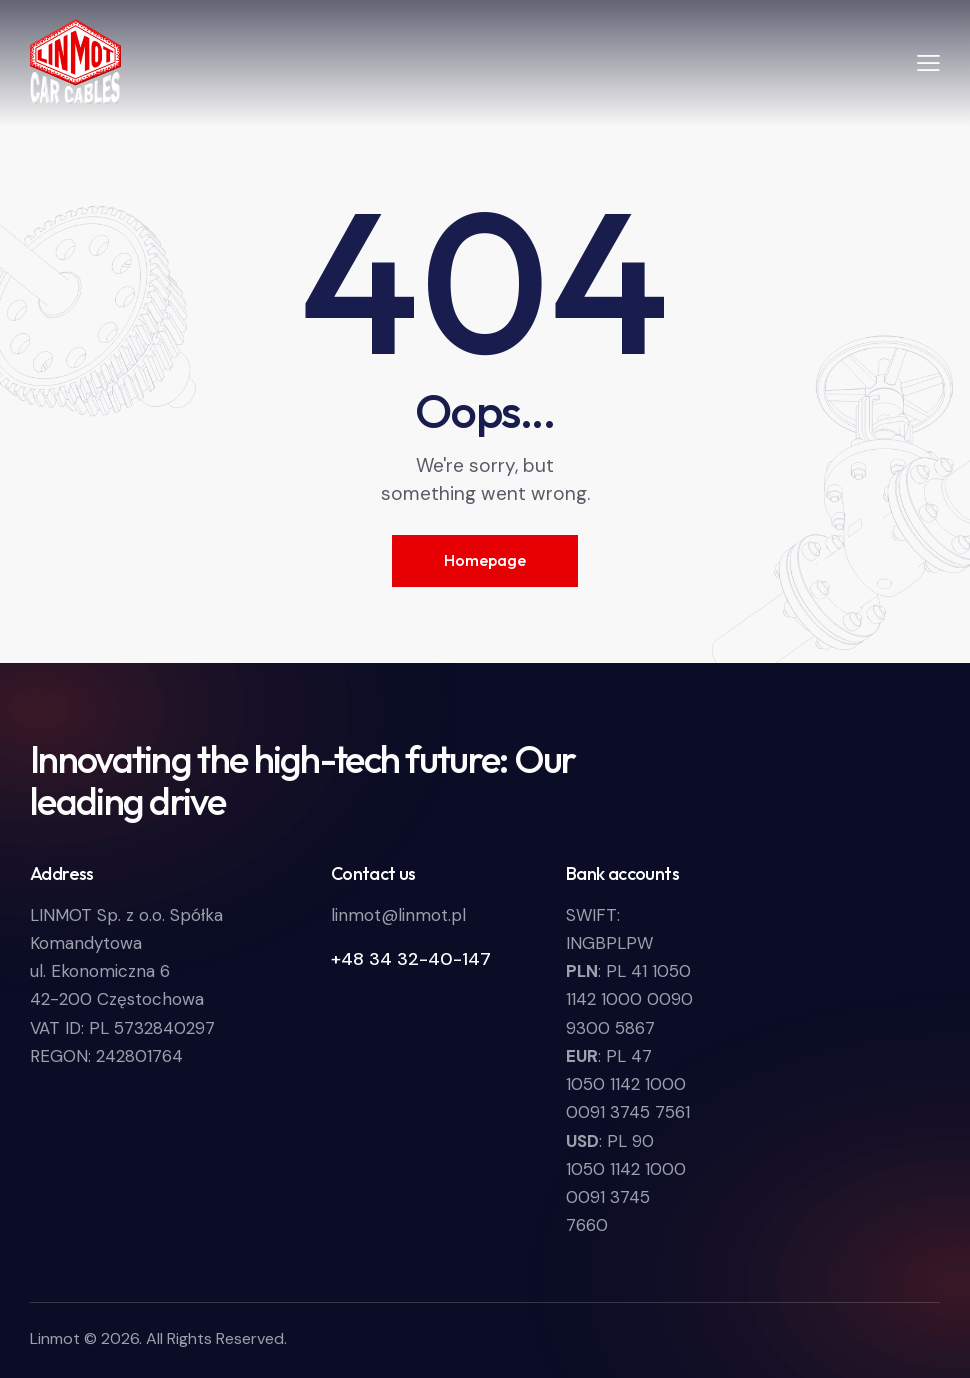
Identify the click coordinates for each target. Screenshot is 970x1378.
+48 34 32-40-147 (411, 959)
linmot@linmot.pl (398, 915)
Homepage (485, 560)
